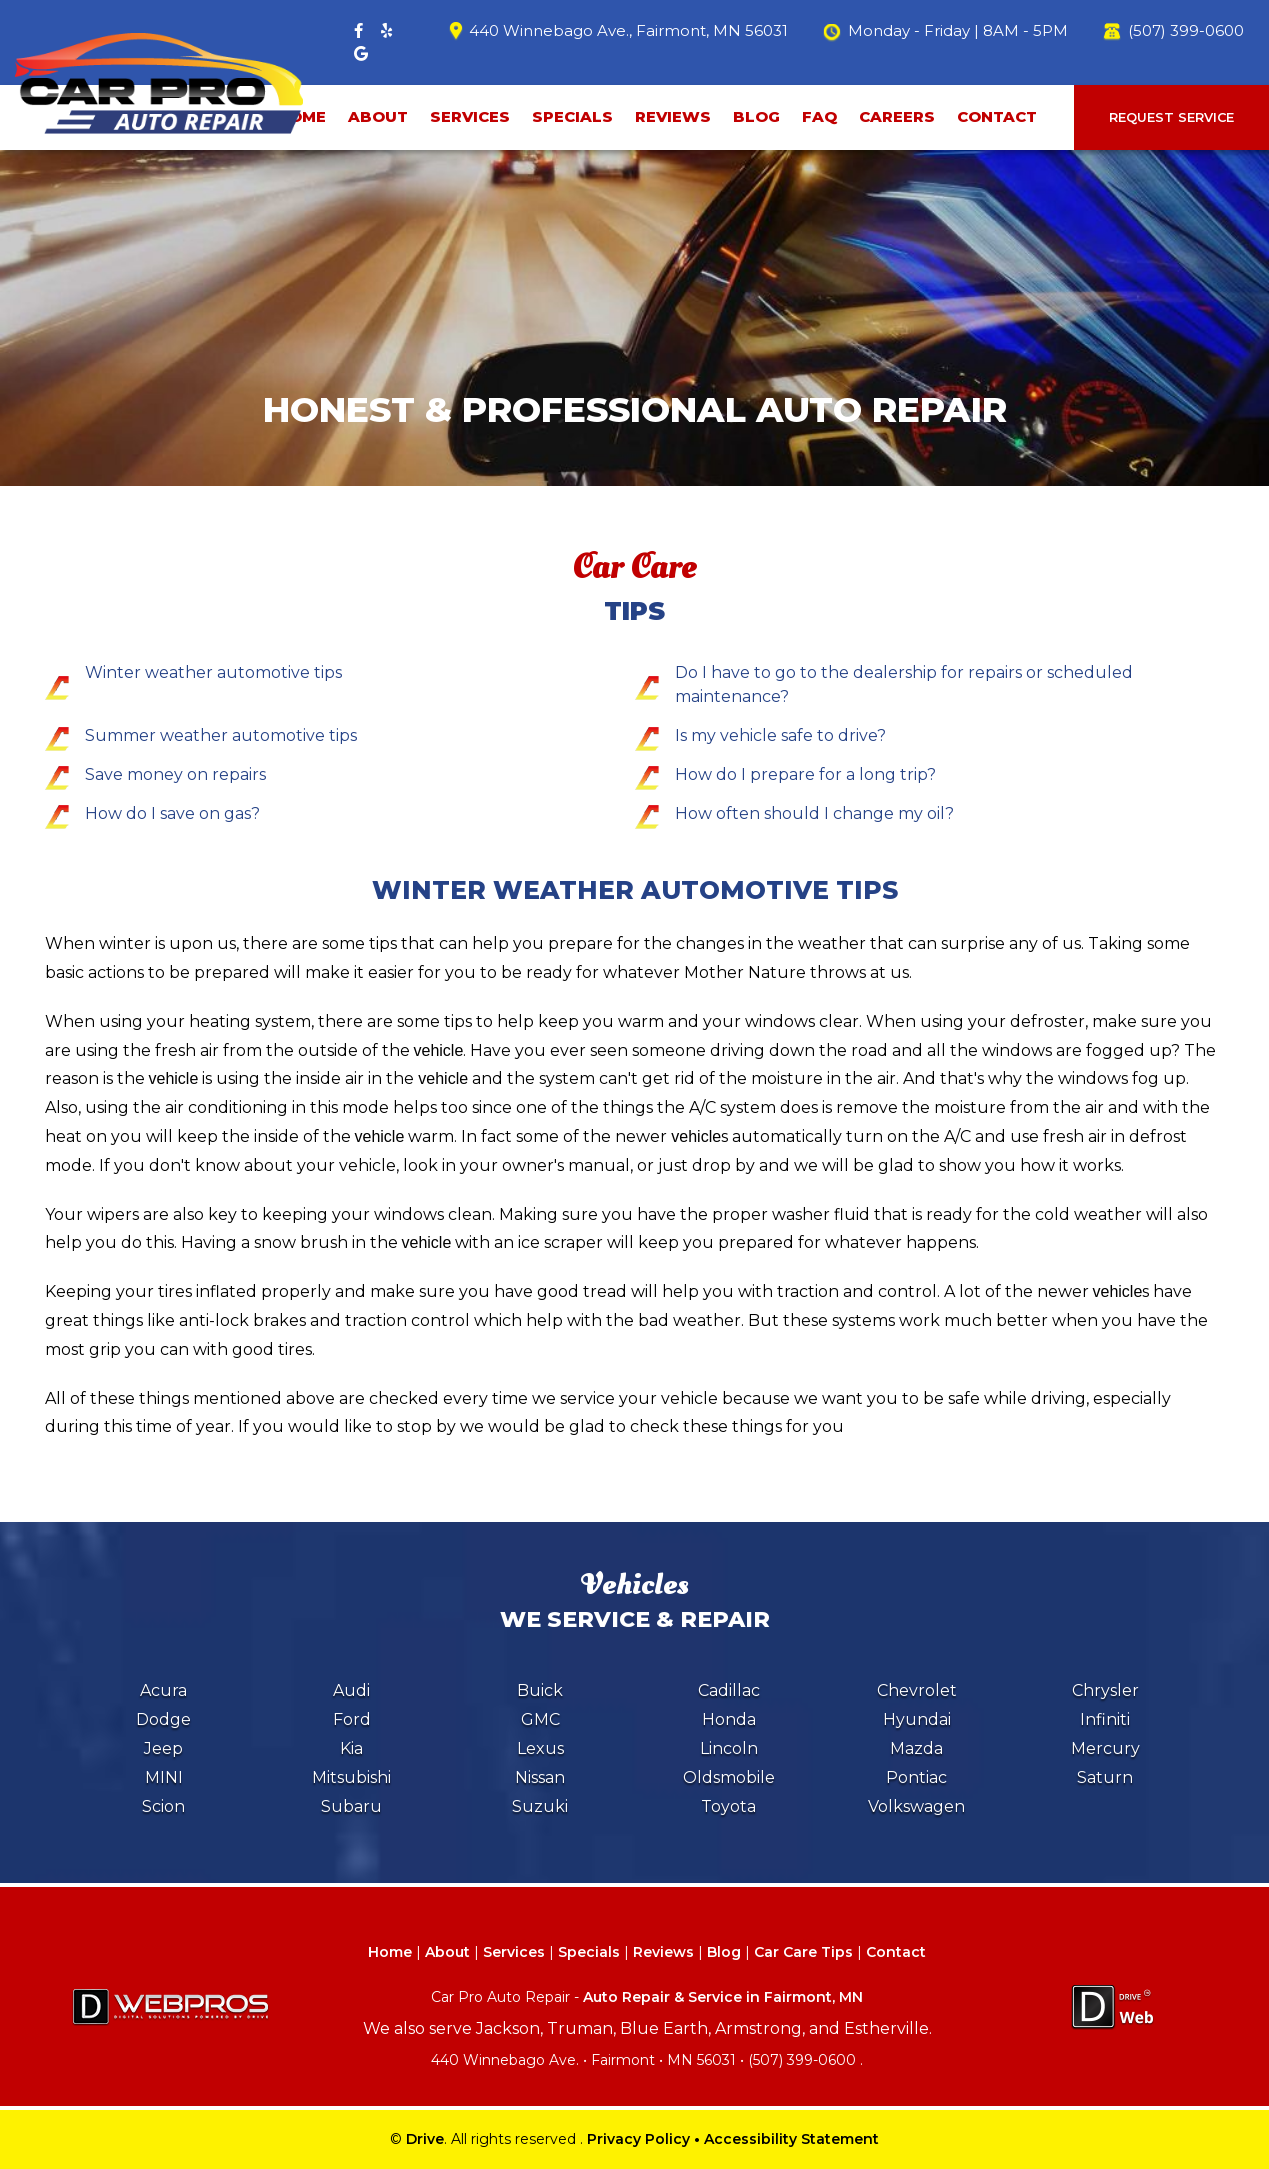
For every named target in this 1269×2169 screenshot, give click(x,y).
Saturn (1105, 1777)
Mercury (1105, 1748)
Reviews (673, 116)
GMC (540, 1719)
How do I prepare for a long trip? (805, 774)
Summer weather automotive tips (221, 735)
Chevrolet (917, 1690)
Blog (756, 116)
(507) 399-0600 (1186, 30)
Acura (163, 1690)
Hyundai (917, 1719)
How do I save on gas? (172, 813)
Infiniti (1105, 1719)
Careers (897, 116)
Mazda (916, 1748)
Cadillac (729, 1690)
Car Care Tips (803, 1952)
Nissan (540, 1777)
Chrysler (1105, 1690)
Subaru (351, 1806)
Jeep (163, 1748)
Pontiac (916, 1777)
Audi (351, 1690)
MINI (164, 1777)
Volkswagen (916, 1806)
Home (390, 1952)
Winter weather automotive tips (213, 672)
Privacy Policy (638, 2139)
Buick (540, 1690)
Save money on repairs (175, 774)
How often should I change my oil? (814, 813)
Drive (425, 2139)
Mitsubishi (351, 1777)
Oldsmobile (729, 1777)
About (378, 116)
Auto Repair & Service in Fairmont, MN (723, 1997)
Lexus (540, 1748)
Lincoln (729, 1748)
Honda (729, 1719)
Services (470, 116)
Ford (352, 1719)
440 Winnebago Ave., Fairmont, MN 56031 (628, 30)
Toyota (728, 1806)
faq (819, 116)
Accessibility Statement (791, 2139)
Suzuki (540, 1806)
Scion (163, 1806)
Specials (572, 116)
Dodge (163, 1719)
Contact (997, 116)
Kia (351, 1748)
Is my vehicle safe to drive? (780, 735)
